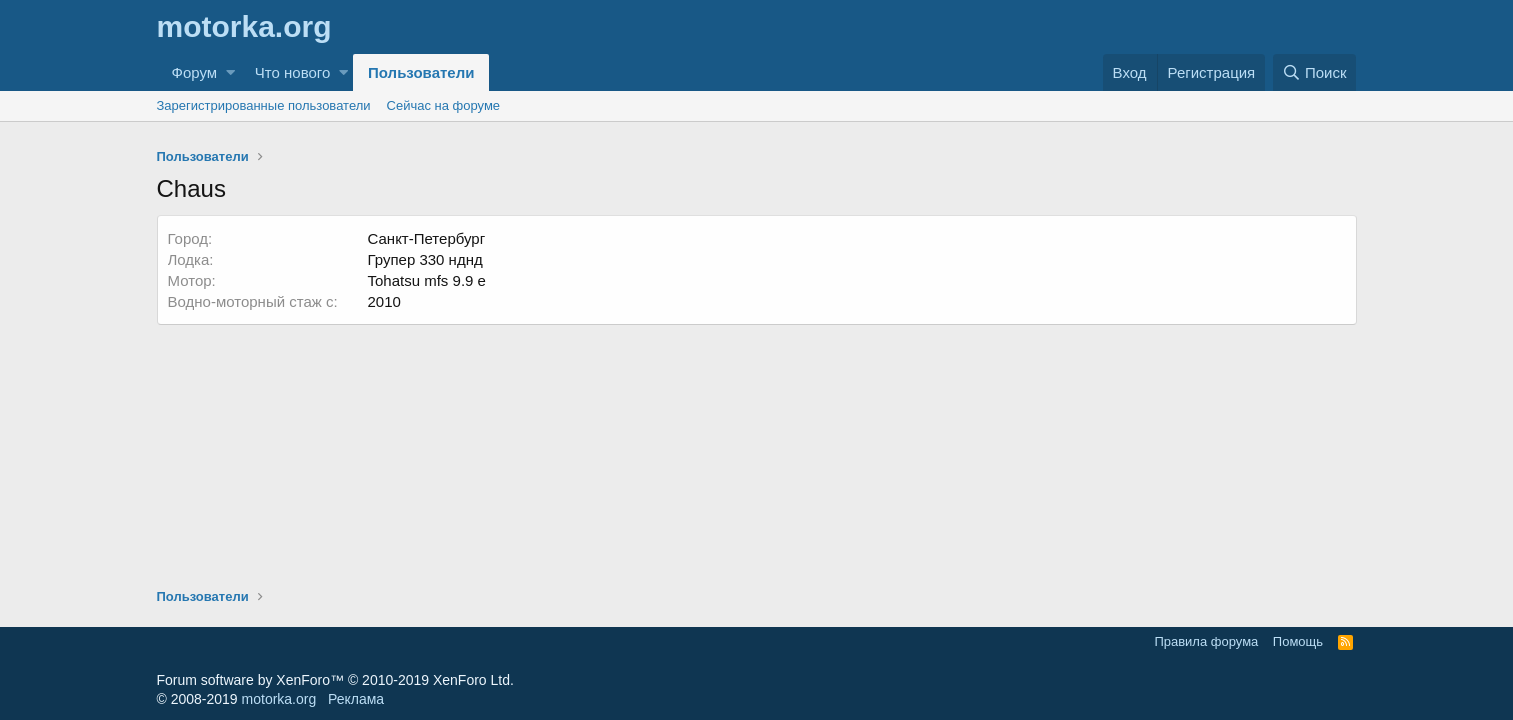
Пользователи (421, 72)
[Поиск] (1315, 72)
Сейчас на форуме (444, 105)
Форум (195, 72)
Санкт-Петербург (427, 238)
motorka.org (279, 699)
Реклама (356, 699)
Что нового (292, 72)
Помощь (1298, 641)
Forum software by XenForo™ (335, 680)
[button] (230, 72)
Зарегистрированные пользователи (264, 105)
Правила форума (1206, 641)
